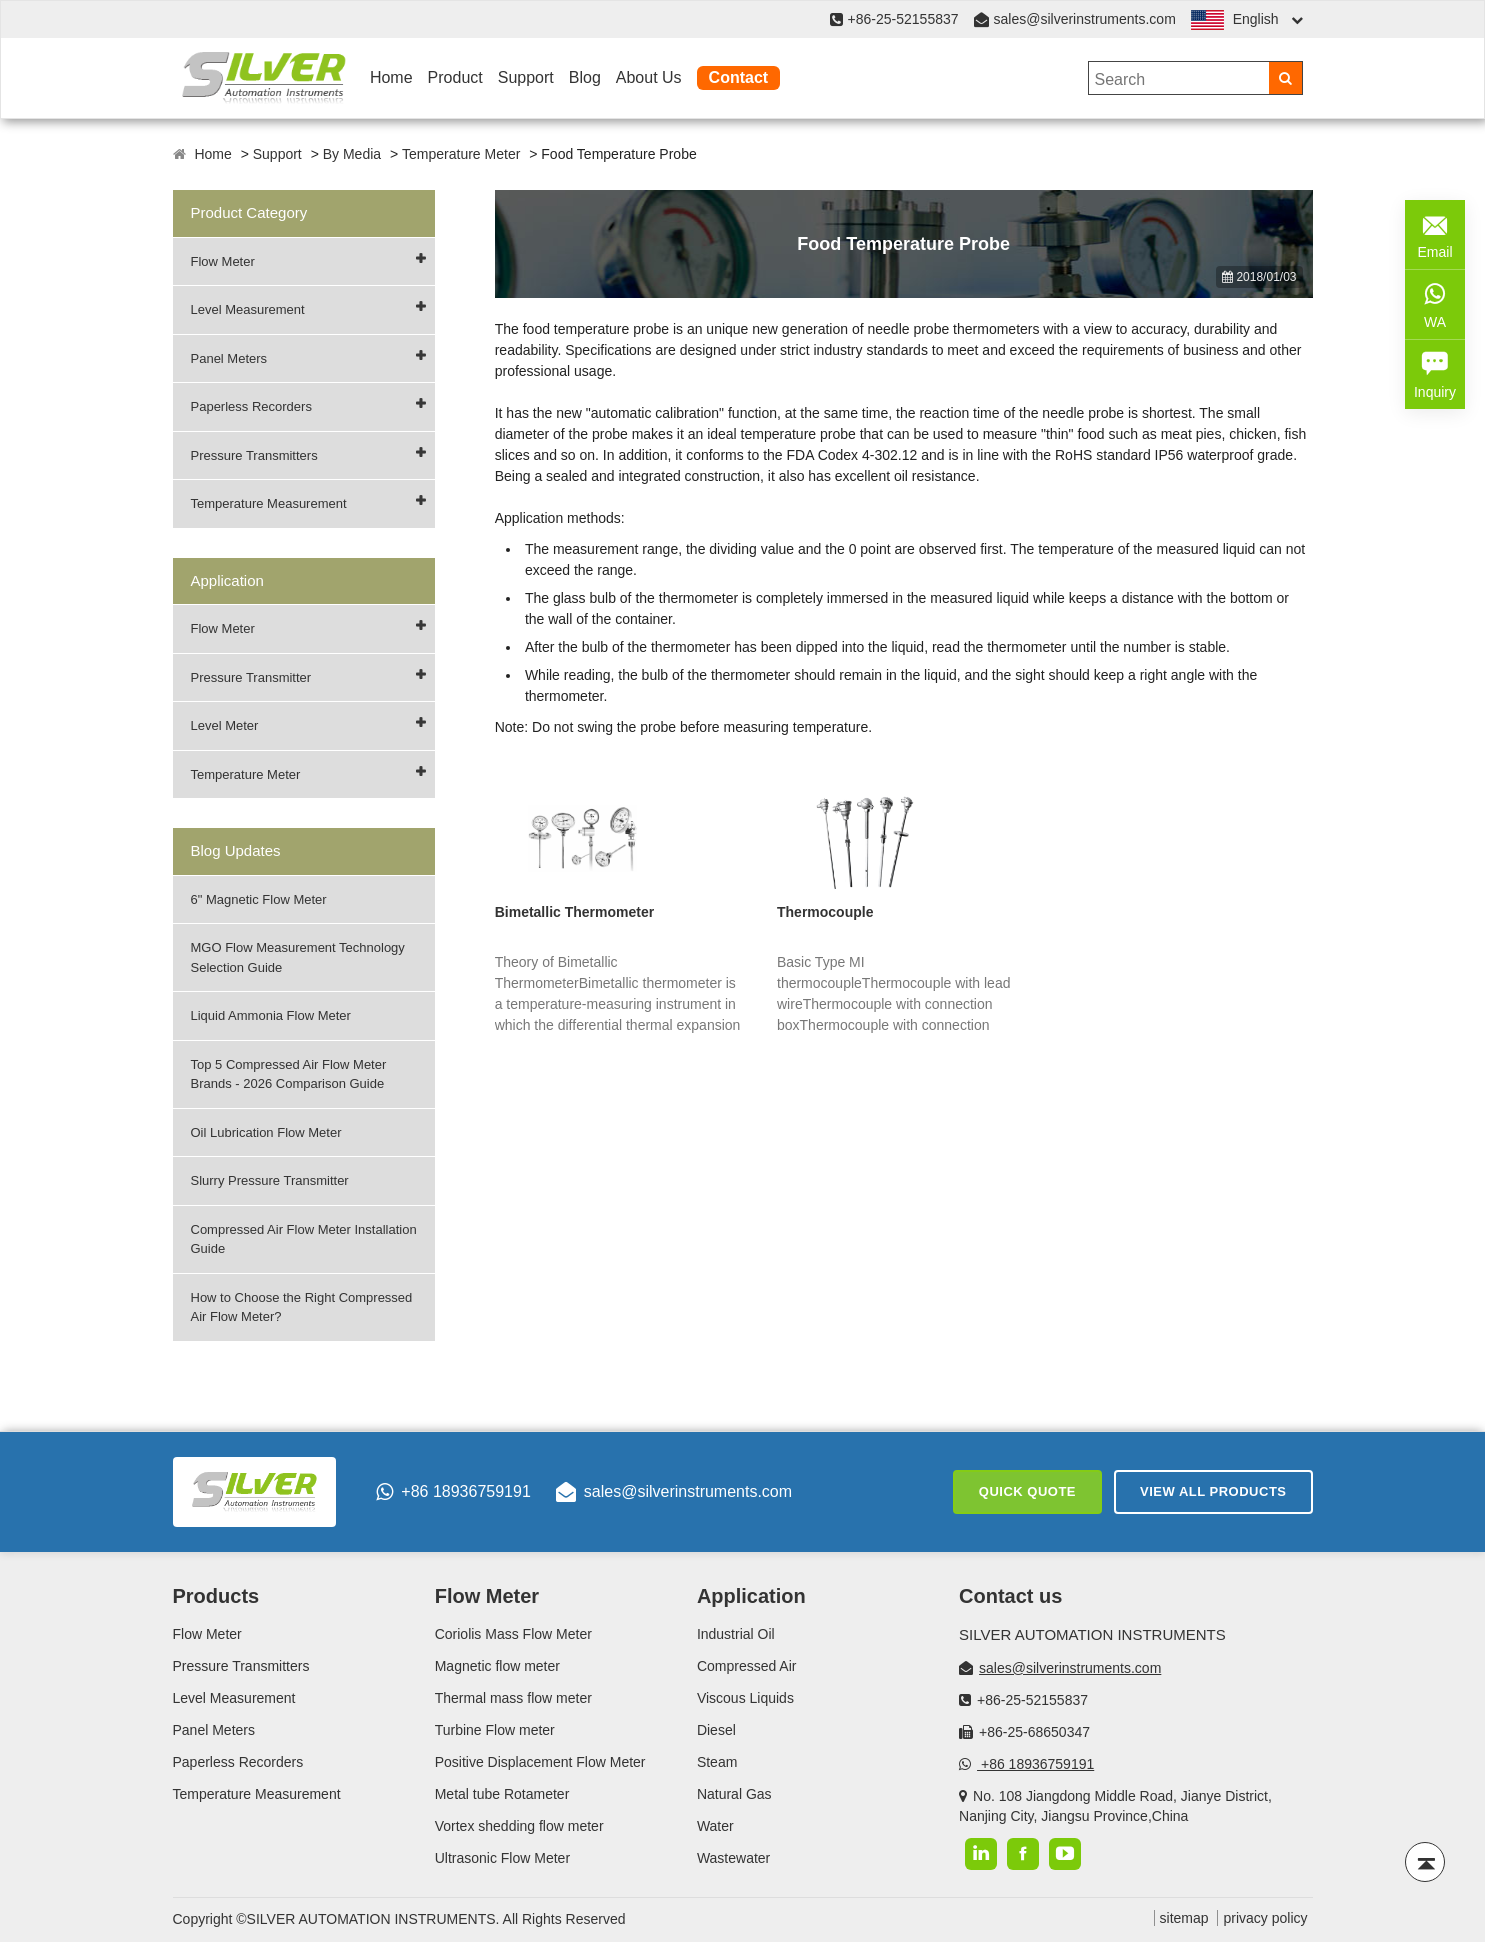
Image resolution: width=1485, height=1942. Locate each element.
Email (1435, 233)
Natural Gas (734, 1794)
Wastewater (733, 1858)
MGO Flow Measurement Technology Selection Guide (298, 957)
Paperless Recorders (251, 406)
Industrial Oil (736, 1634)
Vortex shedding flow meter (519, 1826)
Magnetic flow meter (497, 1666)
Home (391, 77)
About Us (649, 77)
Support (526, 77)
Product (455, 77)
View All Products (1213, 1491)
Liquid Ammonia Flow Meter (271, 1015)
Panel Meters (229, 358)
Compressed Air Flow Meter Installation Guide (304, 1239)
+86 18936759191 (453, 1492)
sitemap (1184, 1918)
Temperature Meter (461, 154)
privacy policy (1265, 1918)
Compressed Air (747, 1666)
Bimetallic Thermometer (575, 912)
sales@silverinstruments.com (1085, 19)
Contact (739, 77)
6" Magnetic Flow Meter (259, 899)
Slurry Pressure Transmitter (270, 1180)
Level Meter (225, 725)
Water (715, 1826)
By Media (352, 154)
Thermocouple (825, 912)
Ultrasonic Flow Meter (502, 1858)
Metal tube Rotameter (502, 1794)
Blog (585, 77)
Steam (717, 1762)
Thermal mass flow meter (513, 1698)
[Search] (1285, 78)
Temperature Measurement (269, 503)
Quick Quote (1027, 1491)
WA (1435, 303)
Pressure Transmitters (254, 455)
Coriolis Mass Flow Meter (513, 1634)
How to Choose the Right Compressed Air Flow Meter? (302, 1307)
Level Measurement (248, 309)
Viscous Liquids (745, 1698)
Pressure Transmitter (251, 677)
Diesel (716, 1730)
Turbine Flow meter (495, 1730)
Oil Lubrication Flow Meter (266, 1132)
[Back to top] (1425, 1862)
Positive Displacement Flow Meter (540, 1762)
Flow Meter (223, 261)
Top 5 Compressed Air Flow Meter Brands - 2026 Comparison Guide (289, 1074)
